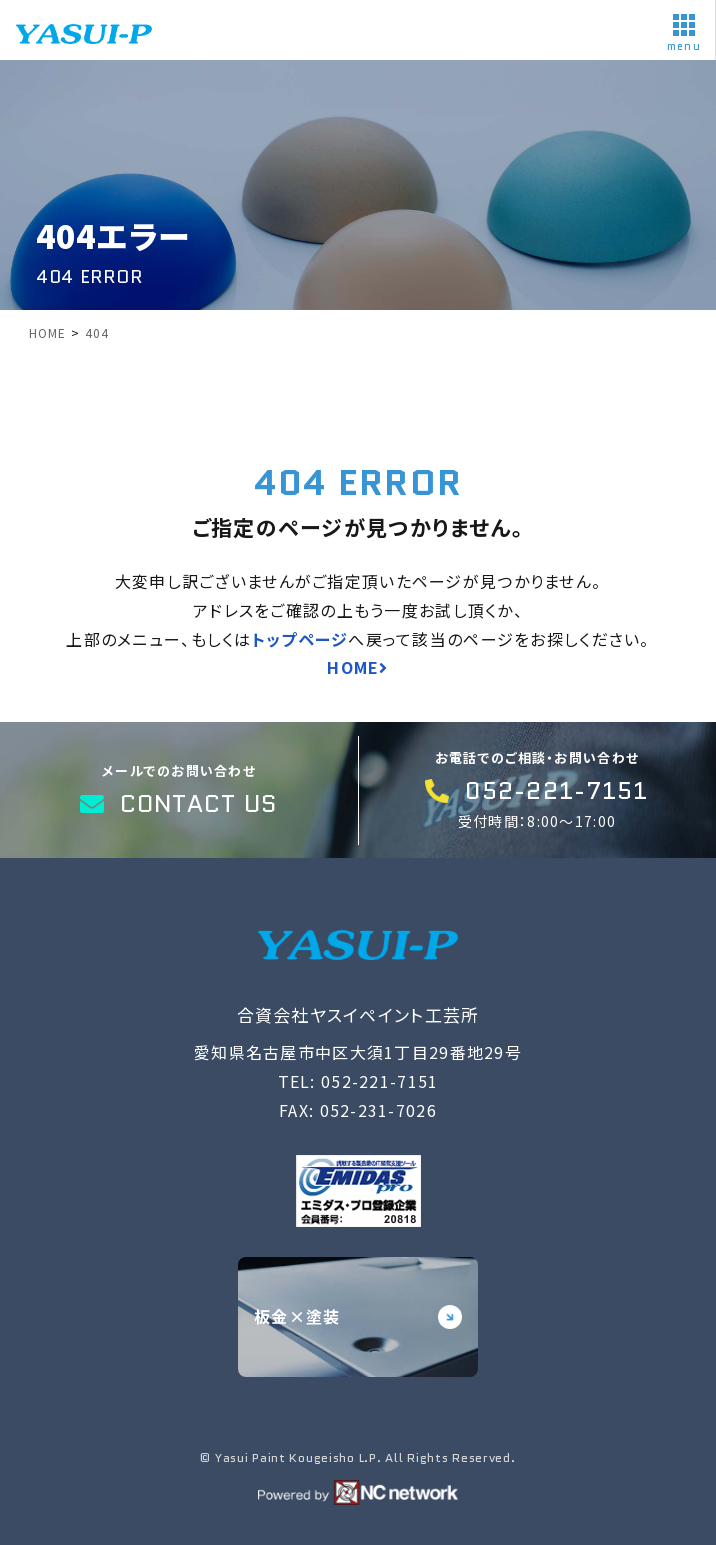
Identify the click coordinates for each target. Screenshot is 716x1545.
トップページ (300, 639)
